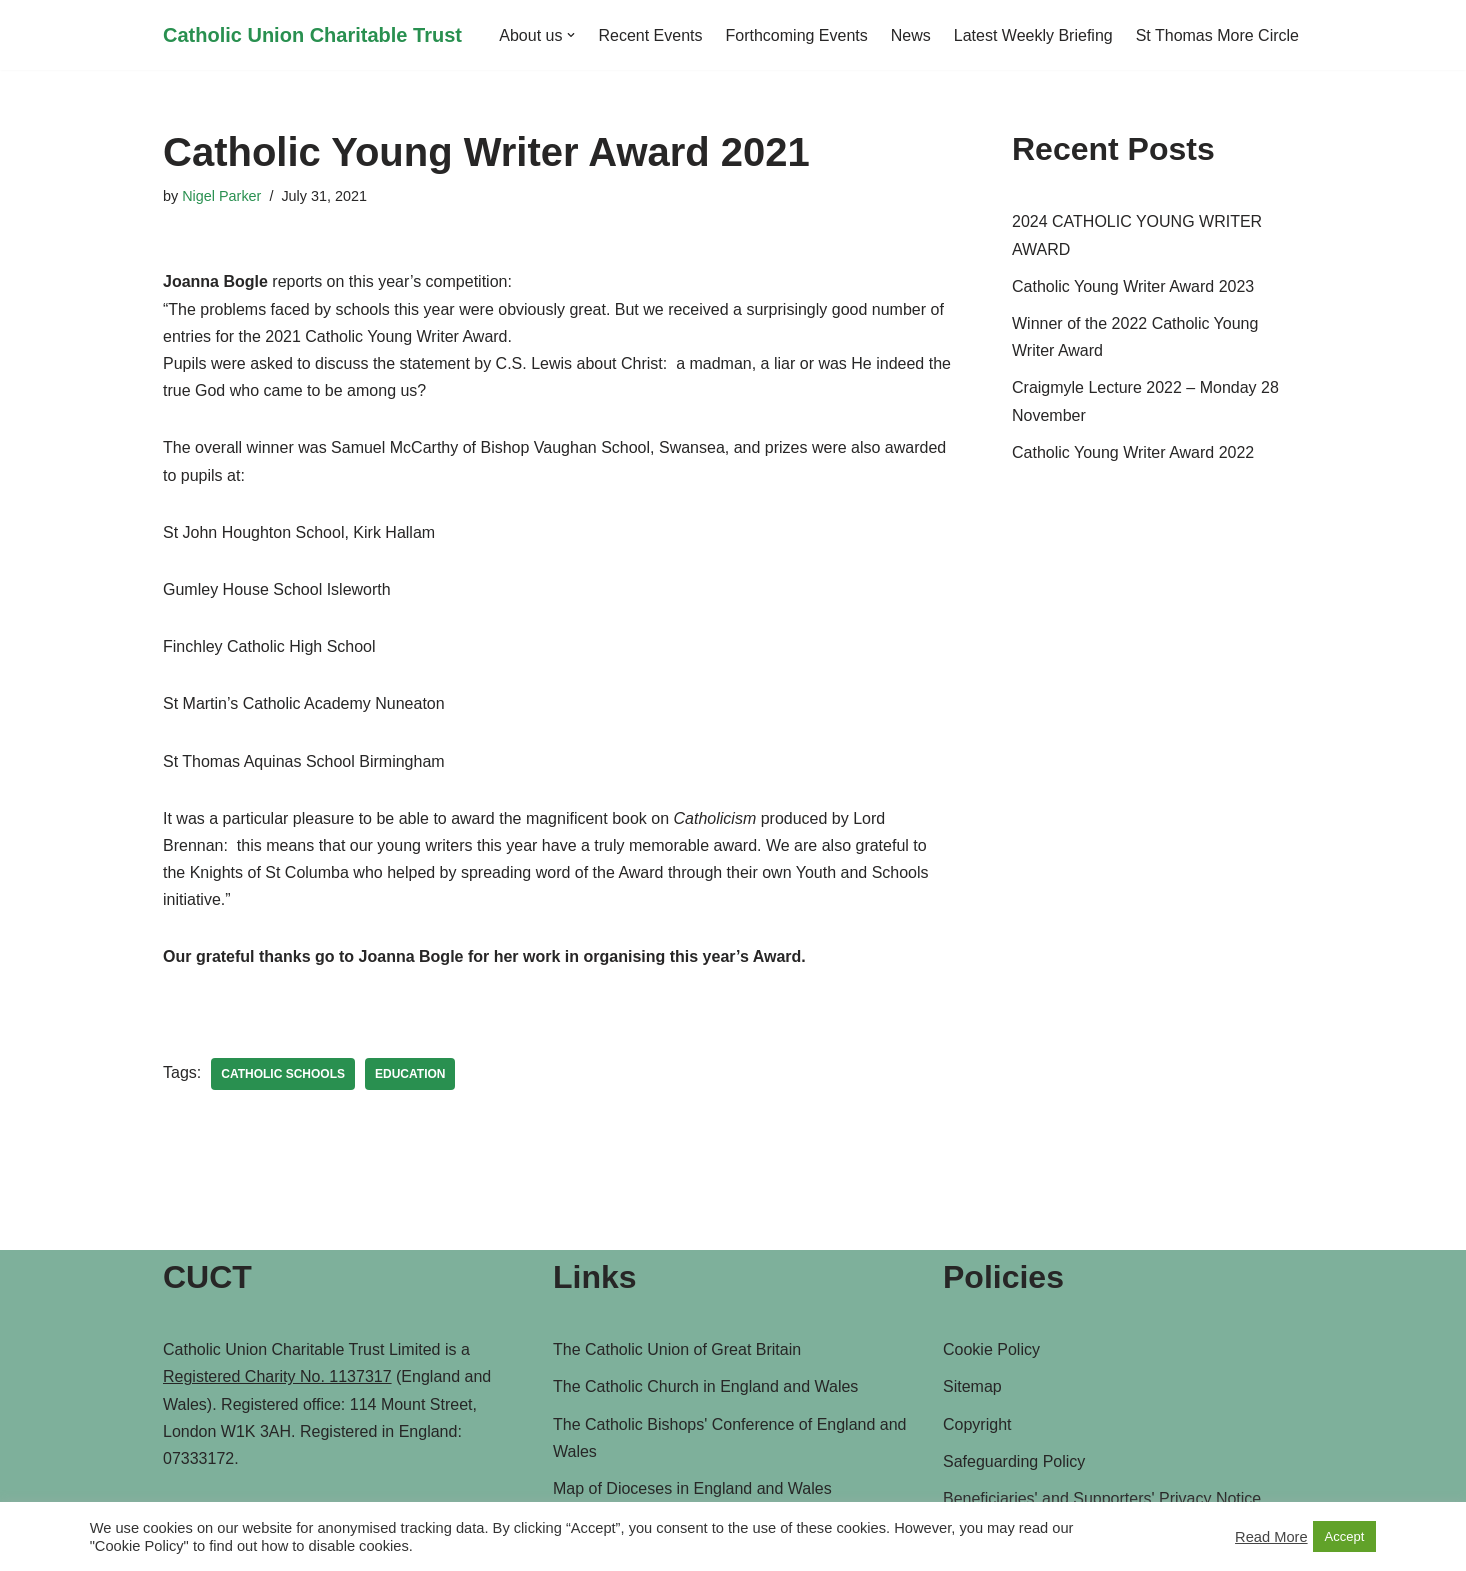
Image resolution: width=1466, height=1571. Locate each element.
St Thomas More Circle (1217, 35)
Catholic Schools (283, 1074)
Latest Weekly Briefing (1033, 35)
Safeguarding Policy (1014, 1461)
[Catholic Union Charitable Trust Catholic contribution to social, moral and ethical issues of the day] (312, 35)
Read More (1271, 1537)
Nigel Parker (221, 196)
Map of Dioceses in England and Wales (692, 1488)
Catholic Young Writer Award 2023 (1133, 286)
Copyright (977, 1424)
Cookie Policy (991, 1349)
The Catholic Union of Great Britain (677, 1349)
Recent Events (650, 35)
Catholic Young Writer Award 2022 (1133, 452)
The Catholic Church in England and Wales (705, 1386)
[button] (571, 35)
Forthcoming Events (797, 35)
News (911, 35)
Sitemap (972, 1386)
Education (410, 1074)
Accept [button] (1345, 1536)
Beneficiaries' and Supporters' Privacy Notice (1102, 1498)
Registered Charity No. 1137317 (277, 1376)
